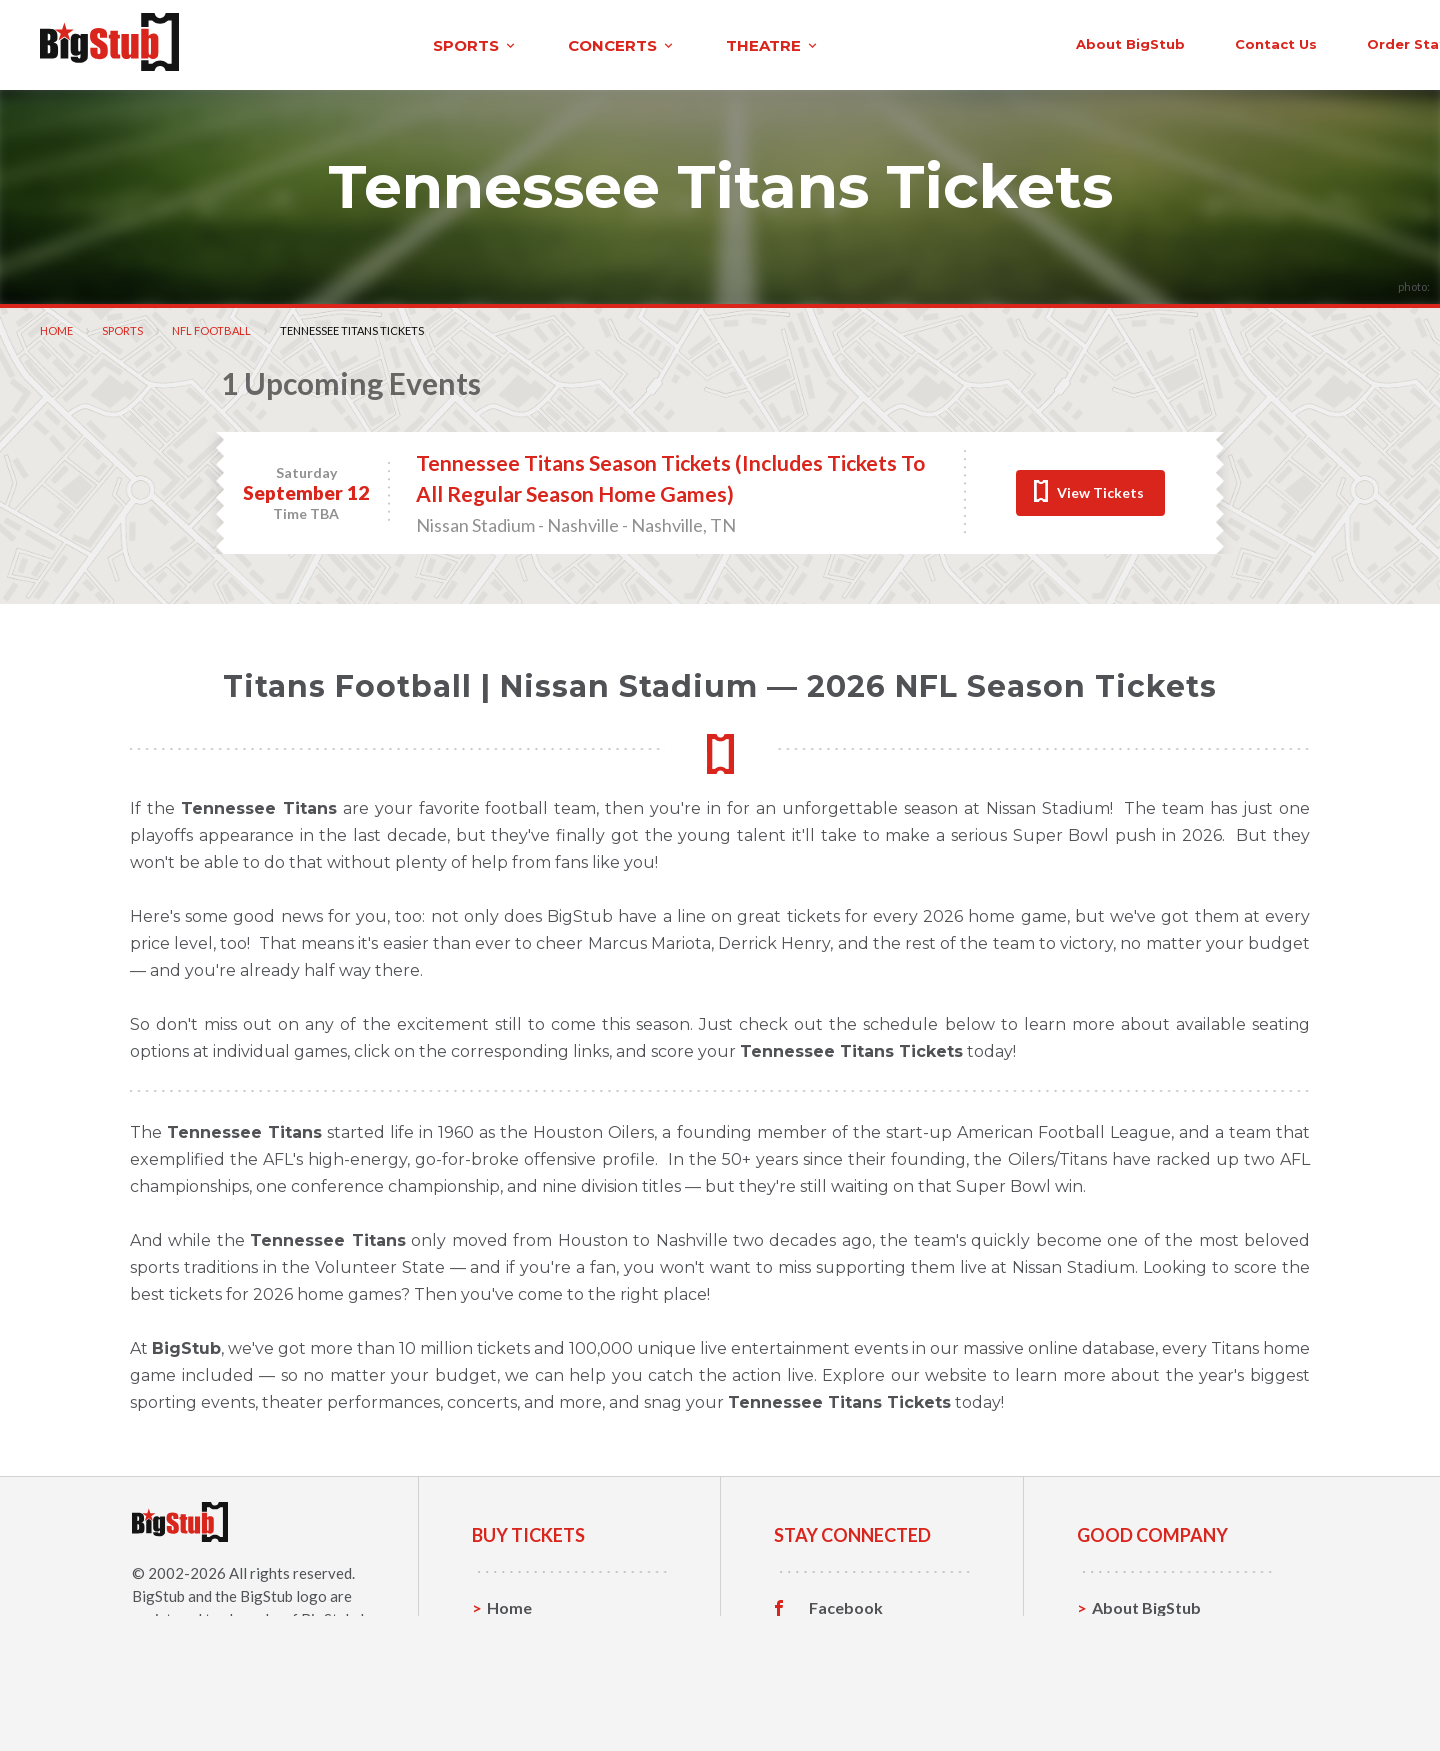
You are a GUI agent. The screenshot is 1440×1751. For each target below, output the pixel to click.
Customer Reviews (879, 1698)
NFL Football (211, 327)
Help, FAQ (1129, 1666)
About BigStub (922, 42)
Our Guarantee (1148, 1697)
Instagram (847, 1667)
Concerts (521, 1666)
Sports (122, 327)
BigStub (158, 1593)
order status (1207, 42)
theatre (584, 43)
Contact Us (1134, 1635)
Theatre (517, 1697)
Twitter (837, 1636)
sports (286, 43)
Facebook (846, 1605)
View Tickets (1100, 489)
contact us (1068, 42)
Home (56, 327)
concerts (433, 43)
